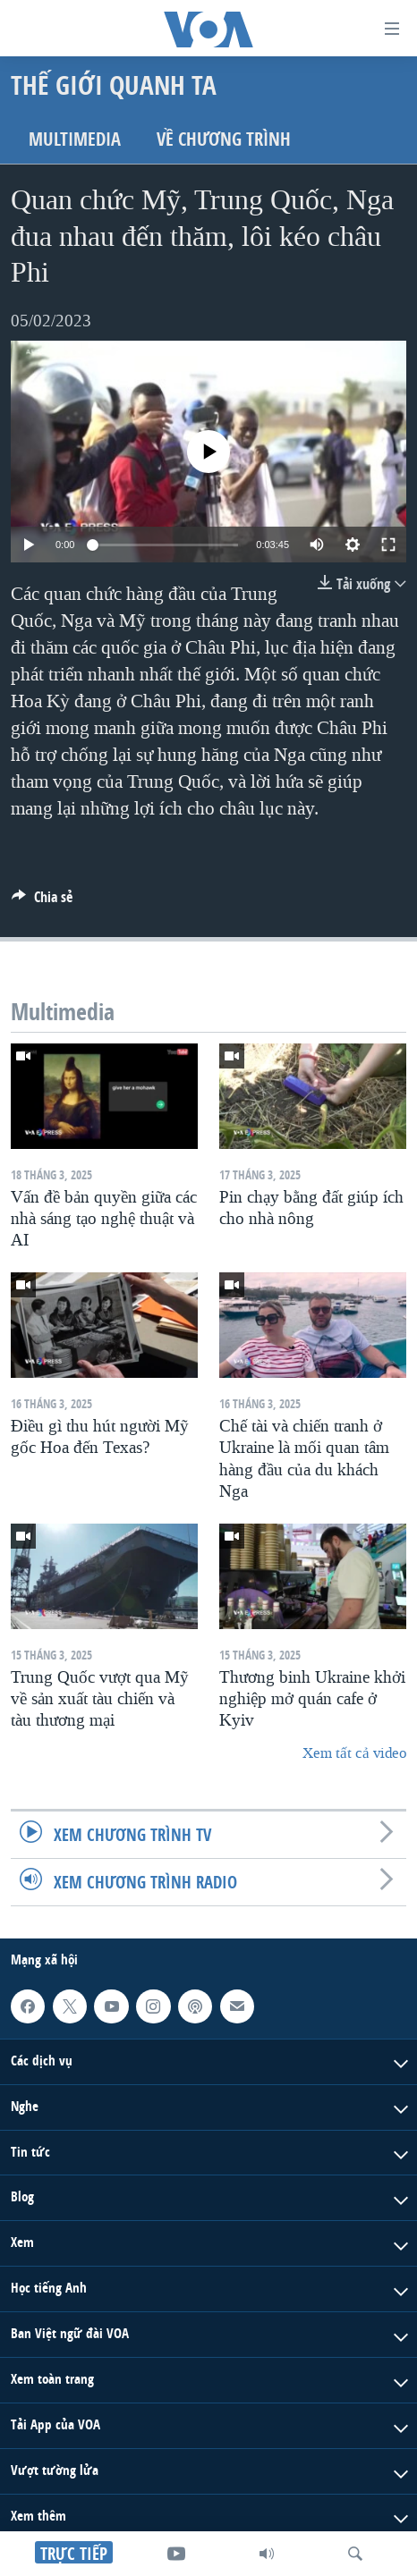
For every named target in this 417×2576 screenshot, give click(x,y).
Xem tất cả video (354, 1753)
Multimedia (75, 139)
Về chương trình (224, 139)
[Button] (42, 901)
